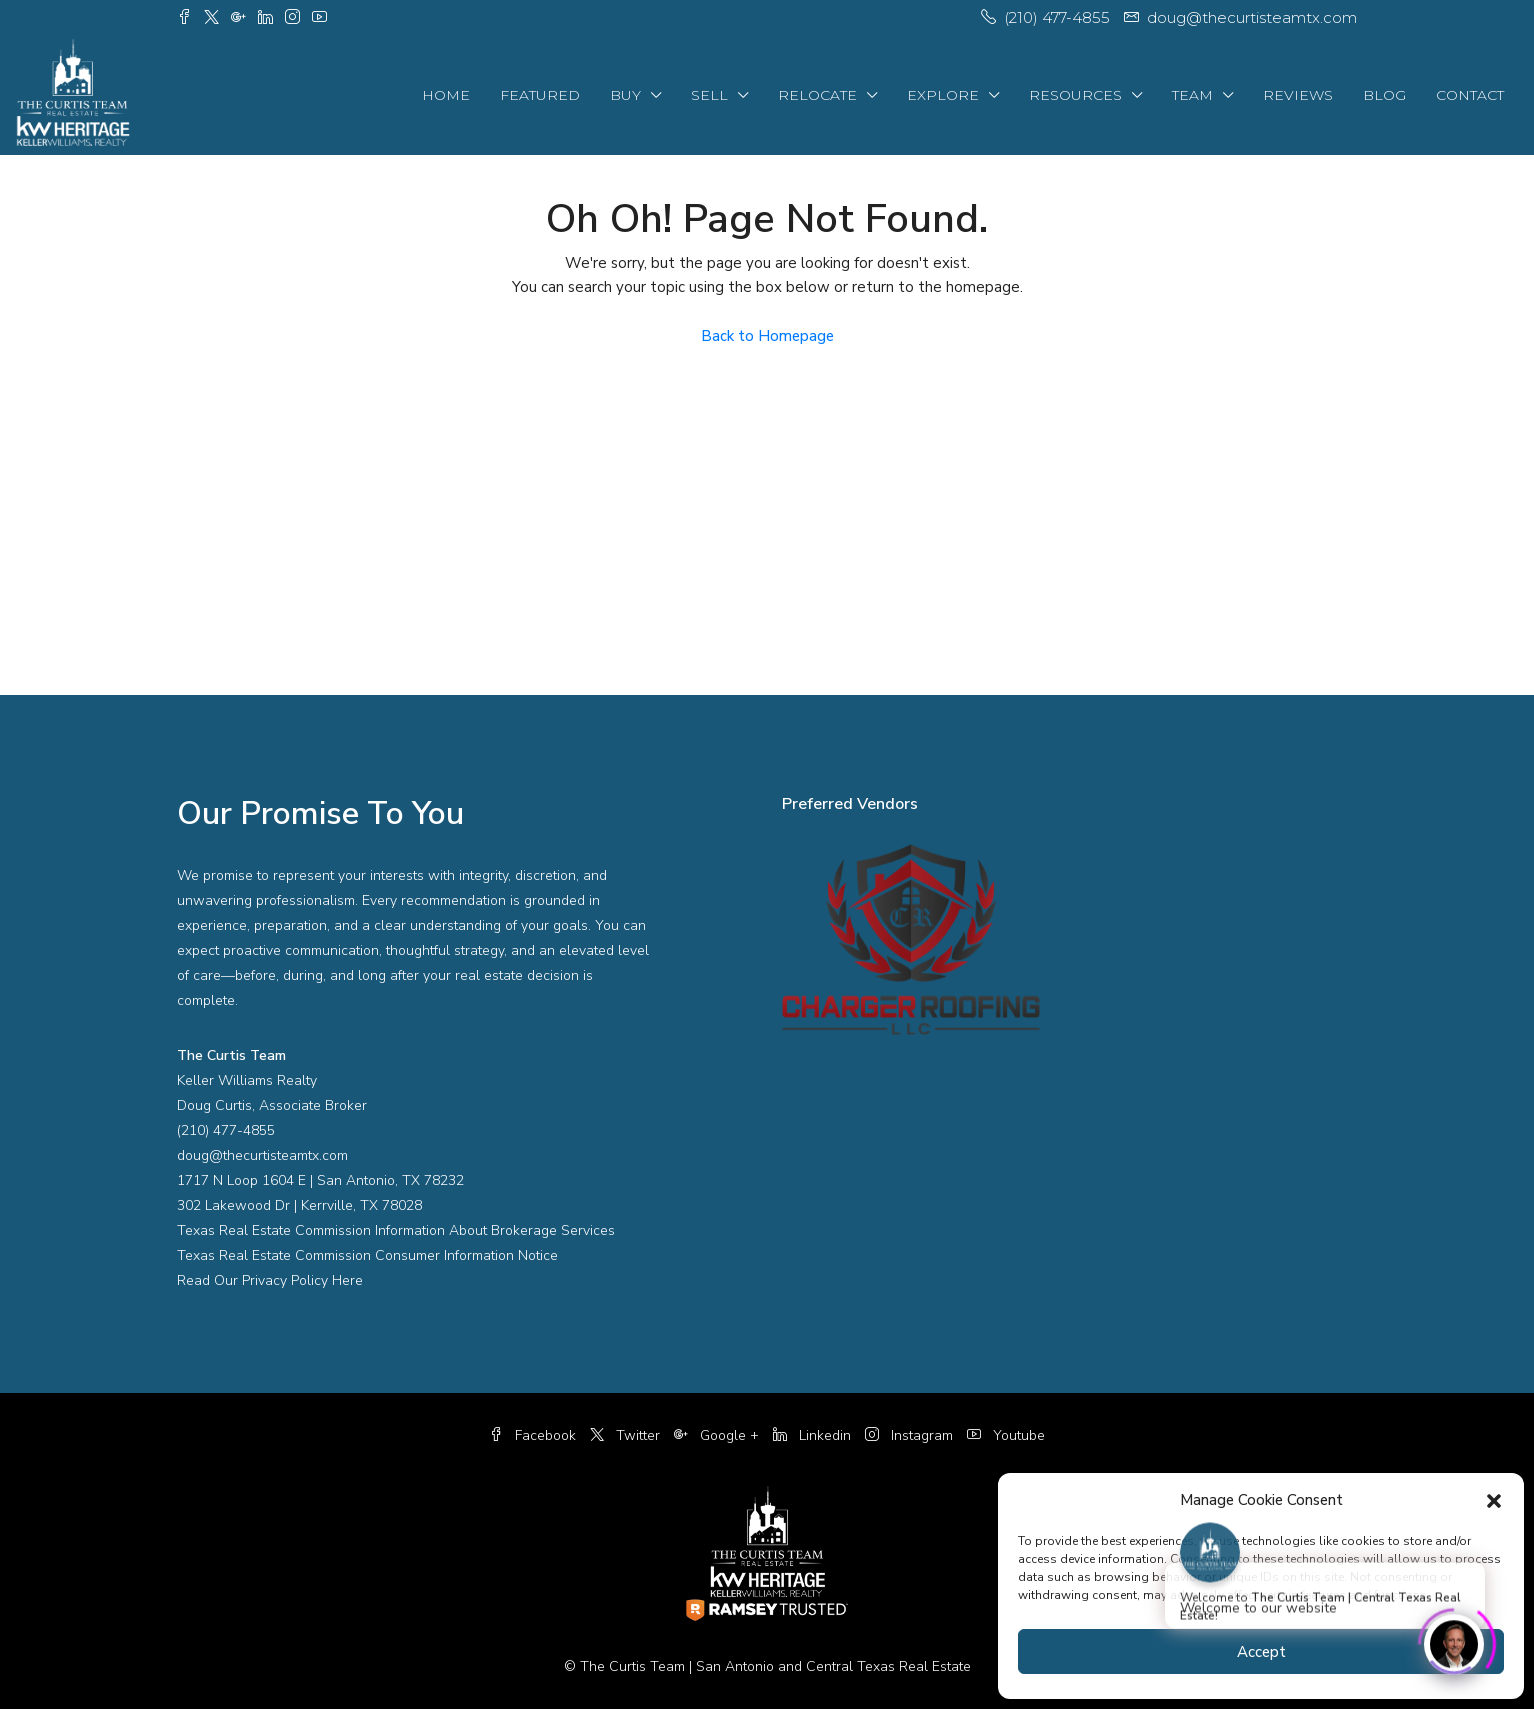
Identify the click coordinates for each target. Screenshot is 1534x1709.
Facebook (534, 1435)
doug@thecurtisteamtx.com (262, 1155)
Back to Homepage (767, 336)
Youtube (1006, 1435)
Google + (718, 1435)
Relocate (817, 95)
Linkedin (814, 1435)
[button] (1494, 1500)
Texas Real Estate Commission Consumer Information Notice (367, 1255)
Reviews (1298, 95)
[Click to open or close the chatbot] (1454, 1641)
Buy (625, 95)
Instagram (911, 1435)
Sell (709, 95)
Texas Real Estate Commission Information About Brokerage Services (396, 1230)
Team (1192, 95)
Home (446, 95)
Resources (1075, 95)
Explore (943, 95)
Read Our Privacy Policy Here (270, 1280)
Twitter (627, 1435)
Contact (1470, 95)
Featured (540, 95)
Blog (1384, 95)
